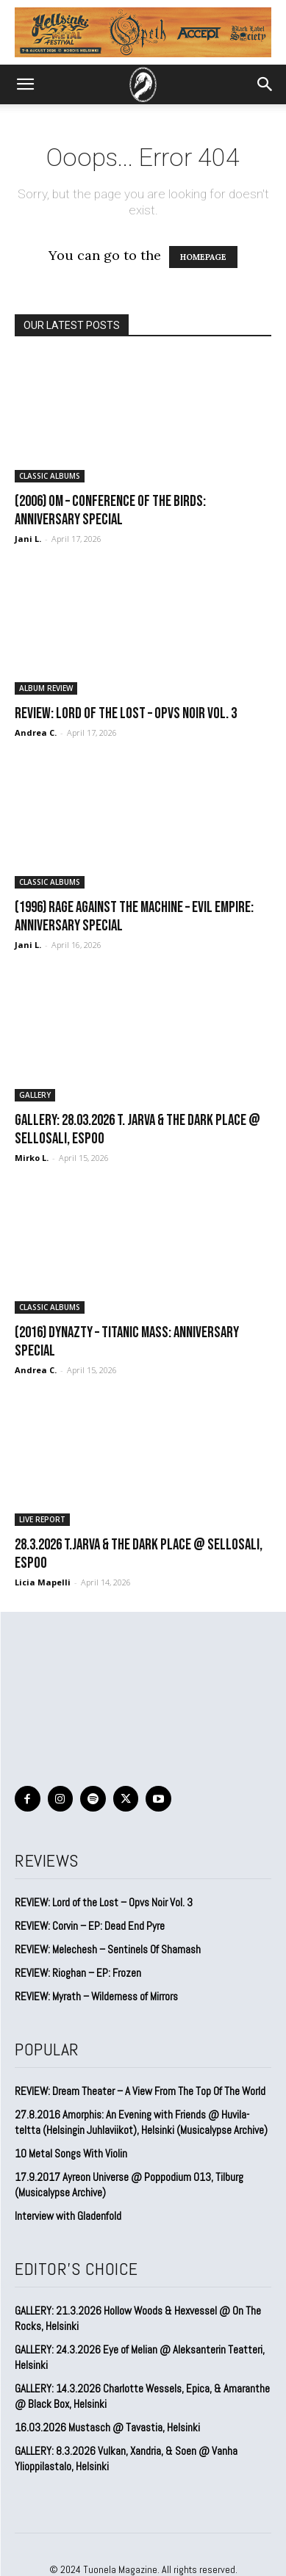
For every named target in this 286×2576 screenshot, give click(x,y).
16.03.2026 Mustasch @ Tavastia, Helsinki (107, 2427)
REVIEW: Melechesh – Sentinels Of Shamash (108, 1949)
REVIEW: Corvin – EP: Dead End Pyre (90, 1926)
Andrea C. (36, 732)
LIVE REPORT (42, 1519)
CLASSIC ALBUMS (49, 476)
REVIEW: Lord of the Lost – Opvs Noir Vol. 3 (126, 713)
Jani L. (28, 538)
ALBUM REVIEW (46, 688)
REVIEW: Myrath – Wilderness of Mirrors (96, 1996)
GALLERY (35, 1095)
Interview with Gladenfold (68, 2216)
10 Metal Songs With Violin (71, 2153)
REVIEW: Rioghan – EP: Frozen (78, 1973)
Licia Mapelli (43, 1582)
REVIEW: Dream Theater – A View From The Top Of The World (140, 2091)
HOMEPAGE (203, 257)
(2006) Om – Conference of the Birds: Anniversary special (110, 510)
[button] (25, 84)
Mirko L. (32, 1157)
